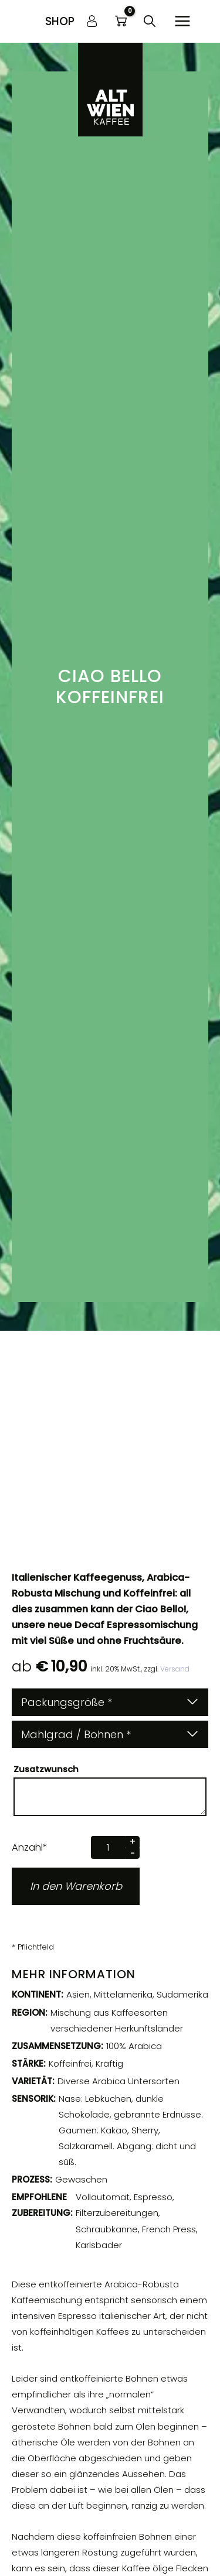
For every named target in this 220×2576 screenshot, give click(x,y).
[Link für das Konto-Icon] (92, 21)
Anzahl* (30, 1847)
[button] (60, 21)
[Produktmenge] (108, 1847)
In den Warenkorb (76, 1886)
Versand (173, 1669)
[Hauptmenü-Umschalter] (182, 21)
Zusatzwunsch (47, 1769)
